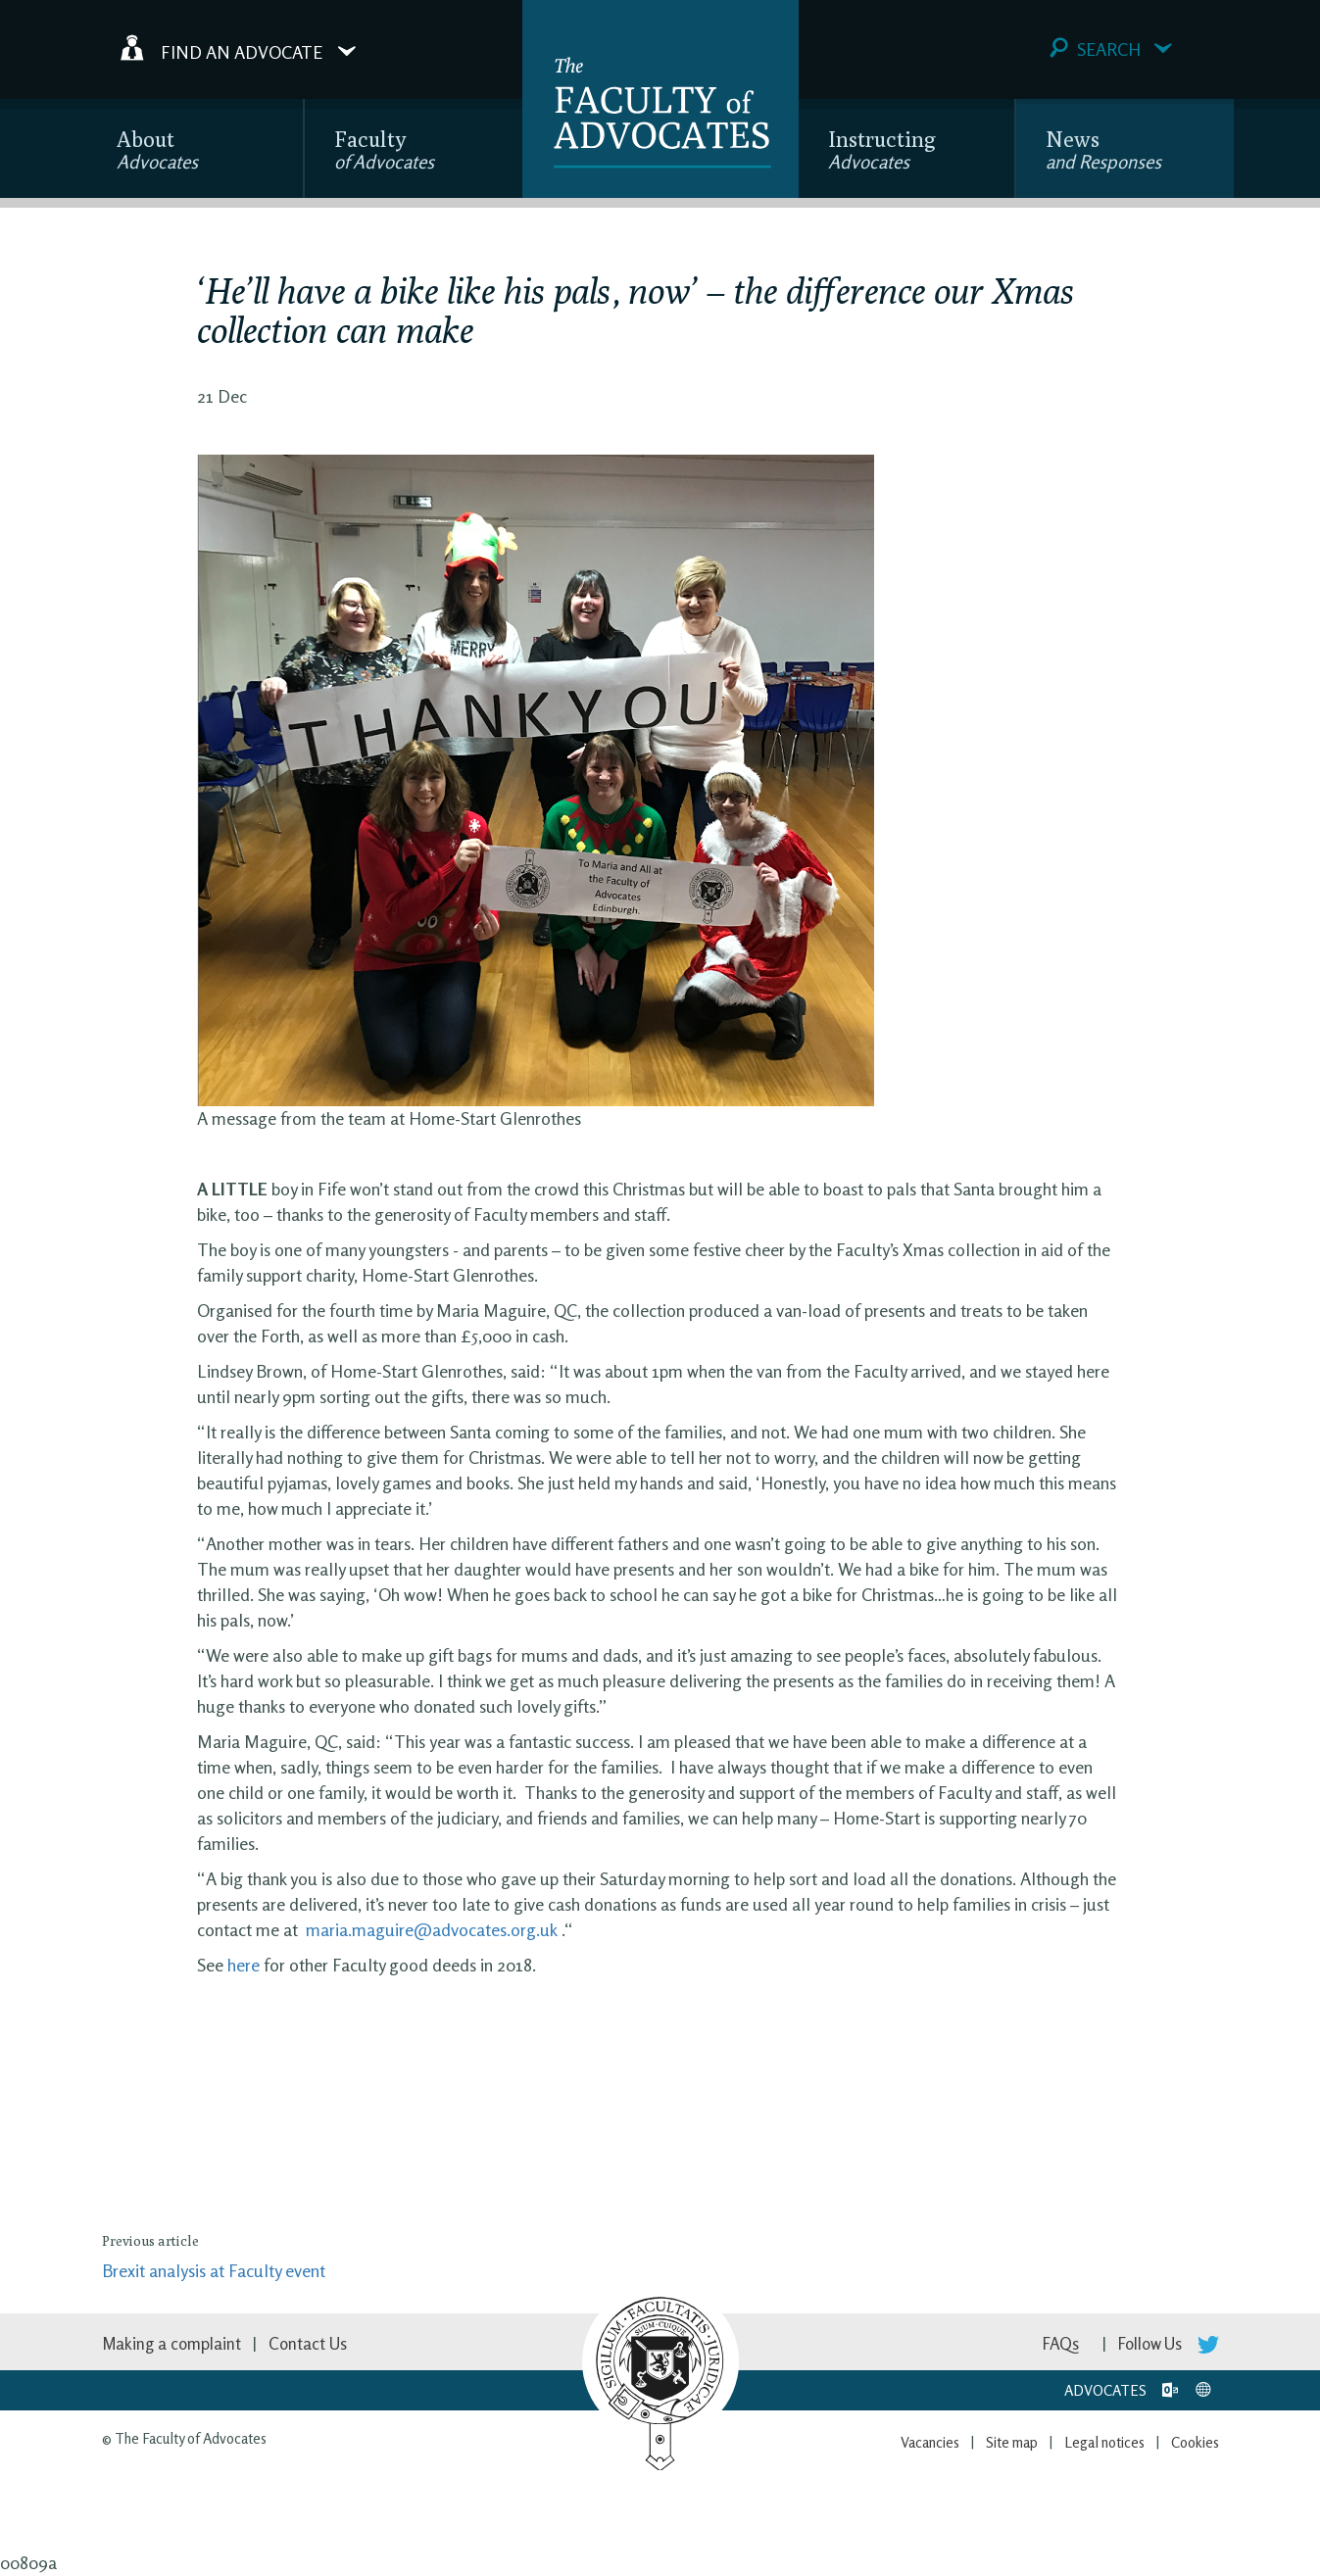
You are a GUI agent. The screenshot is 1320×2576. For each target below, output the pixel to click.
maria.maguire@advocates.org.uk (432, 1929)
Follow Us (1168, 2343)
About (157, 149)
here (243, 1964)
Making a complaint (171, 2343)
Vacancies (930, 2442)
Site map (1012, 2442)
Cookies (1195, 2442)
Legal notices (1104, 2442)
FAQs (1061, 2343)
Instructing (882, 149)
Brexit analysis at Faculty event (213, 2270)
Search (1111, 48)
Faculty (384, 149)
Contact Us (308, 2343)
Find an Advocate (238, 48)
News (1103, 149)
